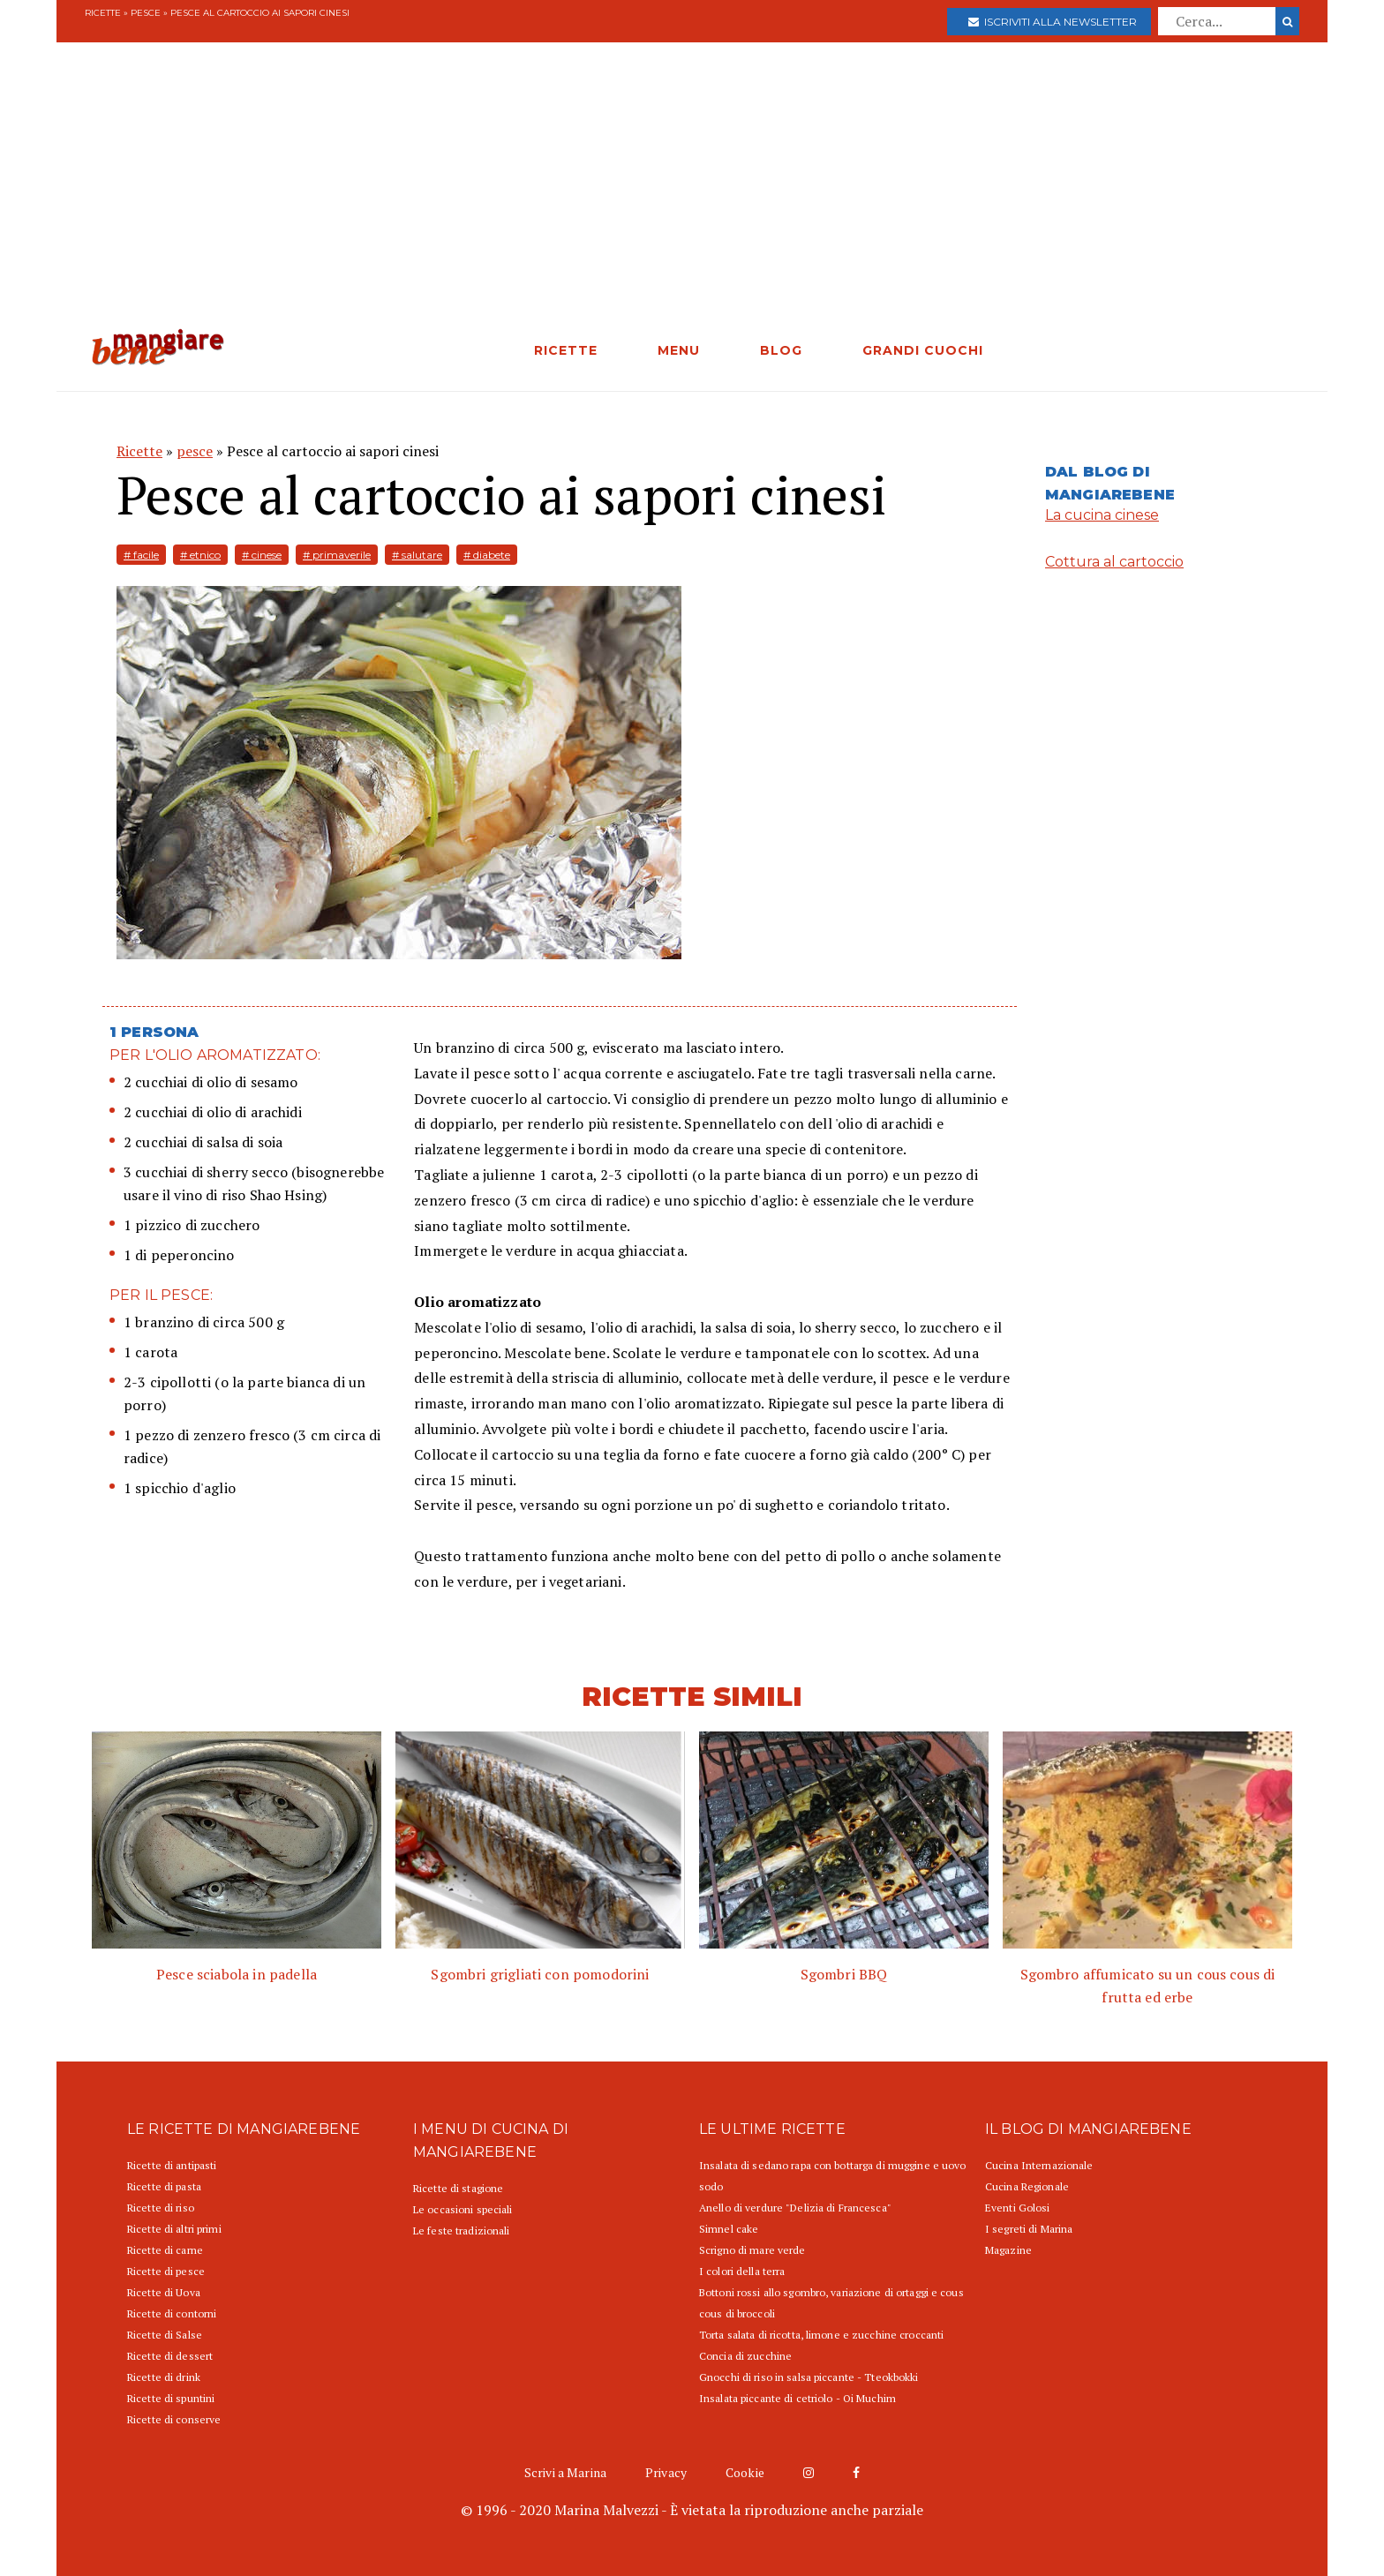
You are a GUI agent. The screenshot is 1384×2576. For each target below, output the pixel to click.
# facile (141, 554)
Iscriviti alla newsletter (1052, 21)
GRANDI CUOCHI (922, 350)
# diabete (486, 554)
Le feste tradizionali (461, 2230)
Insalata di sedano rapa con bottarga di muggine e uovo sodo (832, 2176)
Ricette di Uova (163, 2292)
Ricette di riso (160, 2207)
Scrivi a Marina (565, 2472)
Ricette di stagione (458, 2188)
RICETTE (566, 350)
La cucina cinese (1102, 515)
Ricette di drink (163, 2377)
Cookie (745, 2472)
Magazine (1008, 2250)
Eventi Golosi (1017, 2207)
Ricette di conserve (174, 2419)
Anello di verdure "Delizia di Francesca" (795, 2207)
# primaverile (337, 554)
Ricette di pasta (164, 2186)
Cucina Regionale (1027, 2186)
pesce (146, 13)
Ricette (103, 13)
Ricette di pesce (166, 2271)
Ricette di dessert (170, 2355)
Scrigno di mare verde (752, 2250)
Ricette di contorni (171, 2313)
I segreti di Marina (1028, 2228)
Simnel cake (728, 2228)
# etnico (200, 554)
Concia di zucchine (745, 2355)
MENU (679, 350)
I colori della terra (742, 2271)
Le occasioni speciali (463, 2209)
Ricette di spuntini (170, 2398)
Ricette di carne (165, 2250)
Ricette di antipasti (171, 2165)
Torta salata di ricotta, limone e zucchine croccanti (821, 2334)
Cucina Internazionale (1039, 2165)
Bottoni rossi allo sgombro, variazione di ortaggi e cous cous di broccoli (831, 2303)
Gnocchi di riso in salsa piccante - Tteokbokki (809, 2377)
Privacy (666, 2472)
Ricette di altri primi (174, 2228)
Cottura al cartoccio (1114, 561)
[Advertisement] (692, 195)
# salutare (417, 554)
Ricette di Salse (164, 2334)
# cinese (262, 554)
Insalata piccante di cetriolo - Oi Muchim (797, 2398)
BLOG (781, 350)
